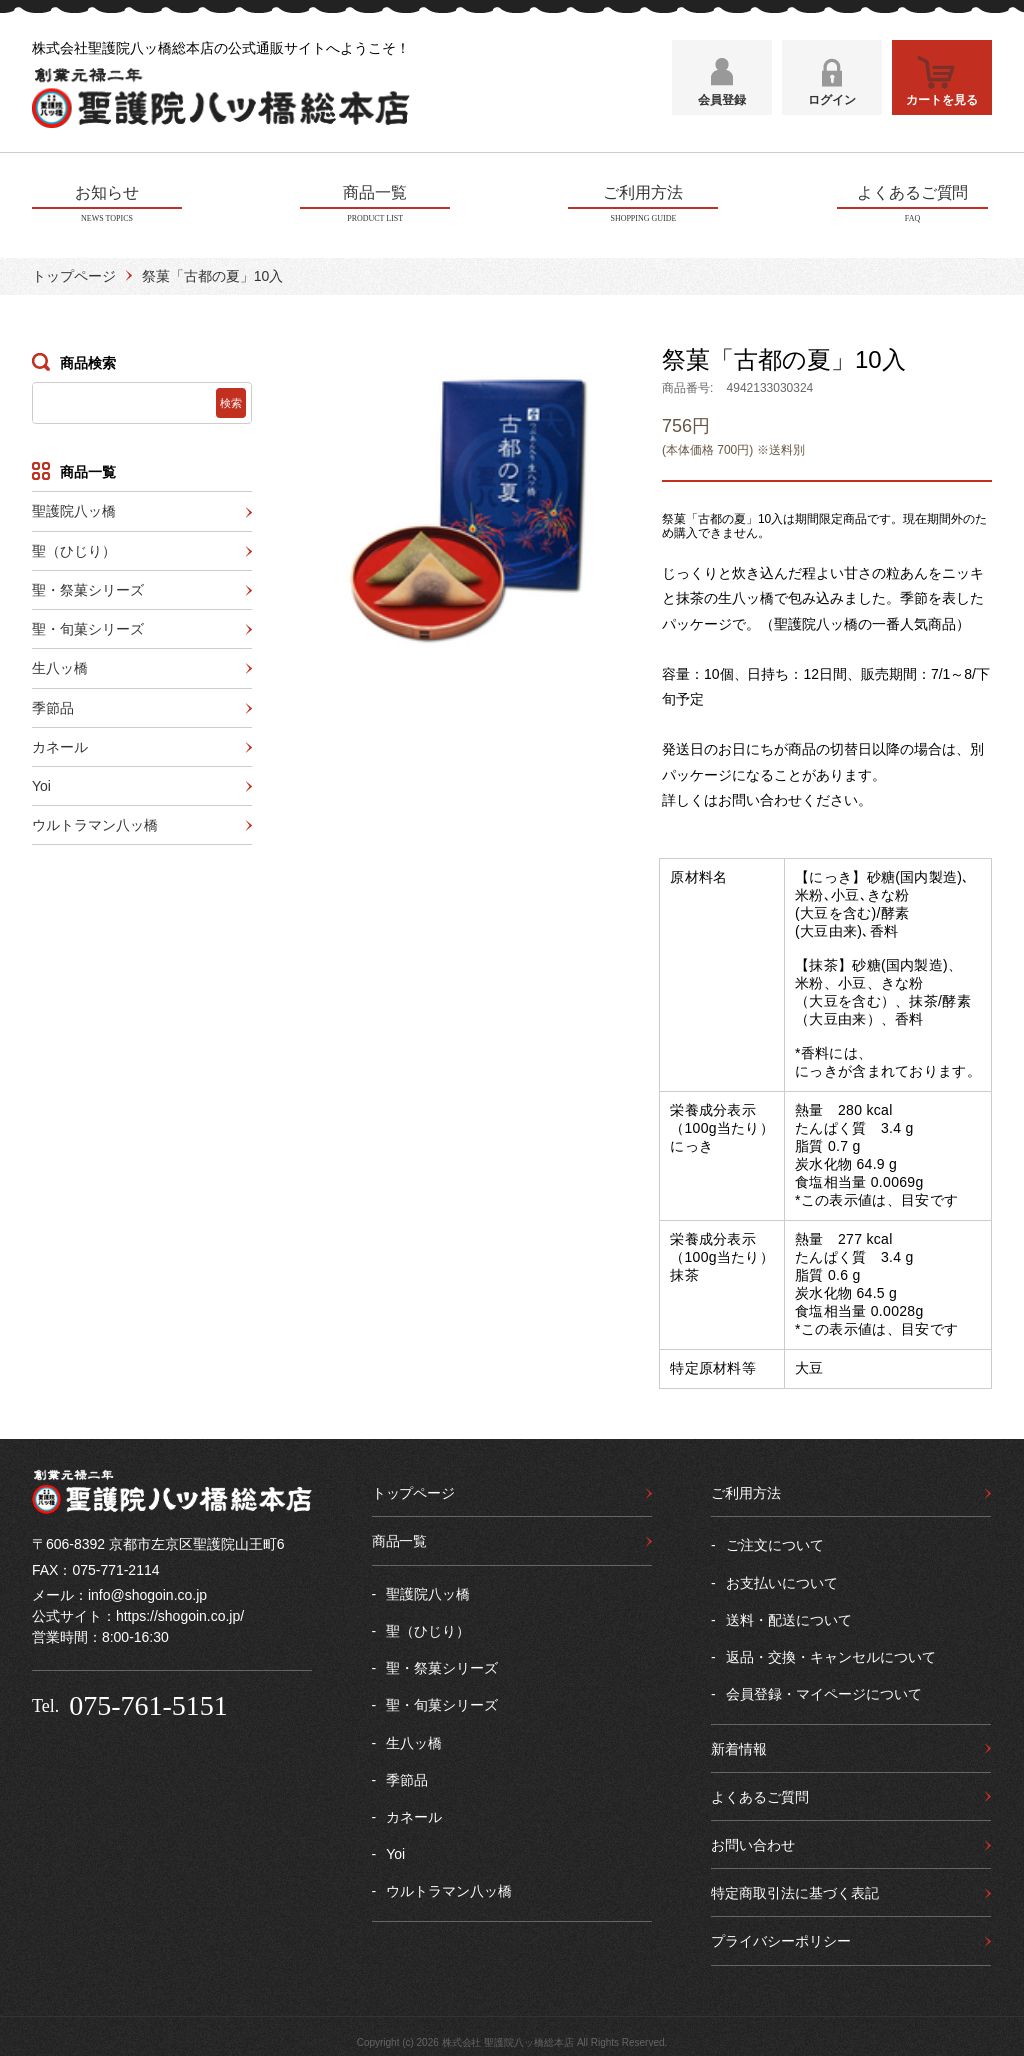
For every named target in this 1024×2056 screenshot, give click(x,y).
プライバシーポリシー (781, 1938)
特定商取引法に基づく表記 (795, 1890)
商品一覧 (400, 1538)
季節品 (53, 704)
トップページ (74, 273)
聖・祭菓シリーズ (88, 587)
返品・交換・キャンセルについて (831, 1654)
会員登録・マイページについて (824, 1691)
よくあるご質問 (760, 1794)
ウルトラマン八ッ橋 (95, 822)
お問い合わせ (753, 1842)
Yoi (41, 783)
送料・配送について (789, 1617)
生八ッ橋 (60, 665)
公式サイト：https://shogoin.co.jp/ (138, 1613)
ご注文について (775, 1542)
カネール (60, 744)
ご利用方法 (746, 1490)
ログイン (832, 107)
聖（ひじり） (74, 547)
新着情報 (739, 1745)
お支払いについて (782, 1579)
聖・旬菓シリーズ (88, 626)
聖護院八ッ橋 (74, 508)
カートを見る (942, 107)
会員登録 (722, 107)
